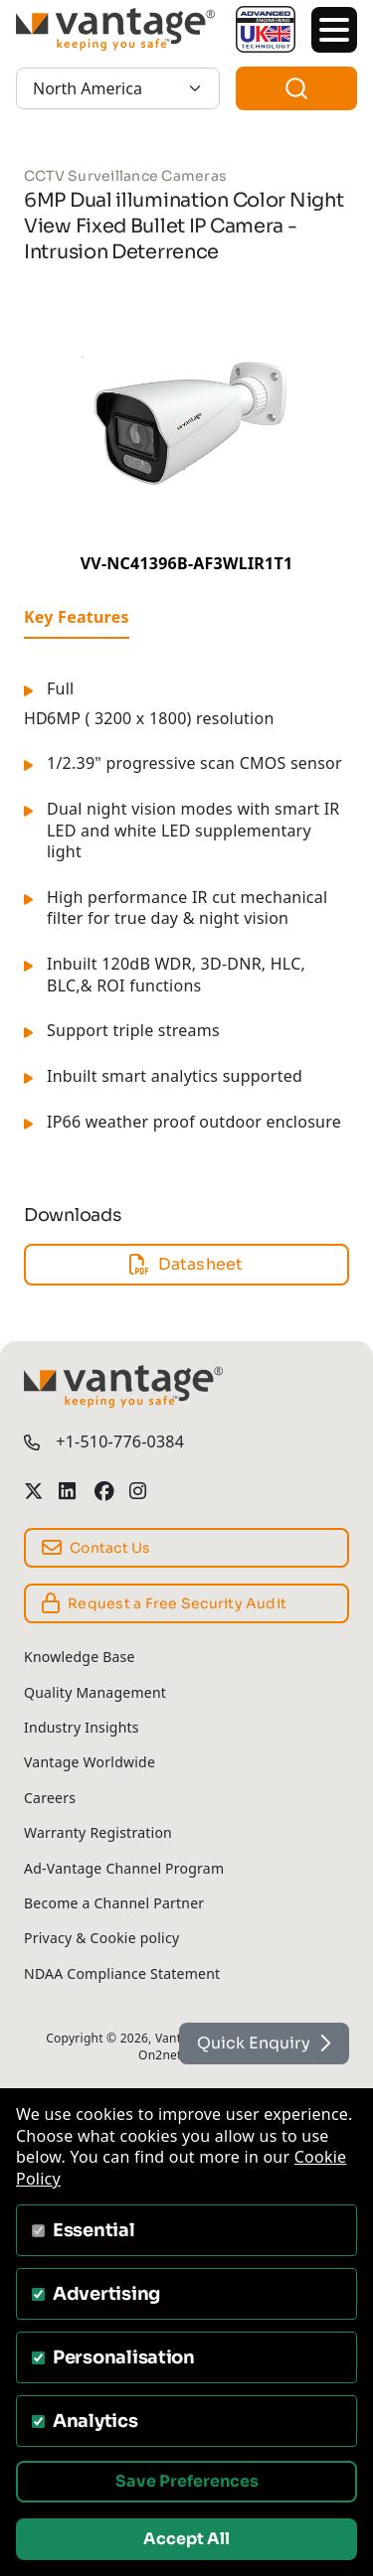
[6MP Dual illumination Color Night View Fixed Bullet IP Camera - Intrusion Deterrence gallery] (186, 421)
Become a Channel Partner (114, 1903)
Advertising (106, 2294)
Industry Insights (81, 1727)
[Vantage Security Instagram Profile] (138, 1491)
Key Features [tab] (76, 617)
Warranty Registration (98, 1832)
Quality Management (95, 1692)
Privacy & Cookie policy (101, 1937)
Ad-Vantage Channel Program (124, 1868)
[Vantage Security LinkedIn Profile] (68, 1491)
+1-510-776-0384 (120, 1442)
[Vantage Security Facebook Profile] (103, 1491)
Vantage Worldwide (89, 1761)
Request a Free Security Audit (164, 1603)
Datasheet (186, 1264)
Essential (94, 2230)
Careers (50, 1797)
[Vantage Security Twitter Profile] (33, 1491)
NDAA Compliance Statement (122, 1973)
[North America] (118, 88)
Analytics (95, 2421)
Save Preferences (187, 2481)
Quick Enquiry (264, 2043)
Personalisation (124, 2357)
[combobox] (296, 88)
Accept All (186, 2538)
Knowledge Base (79, 1656)
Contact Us (96, 1548)
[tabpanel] (186, 917)
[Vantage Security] (118, 29)
